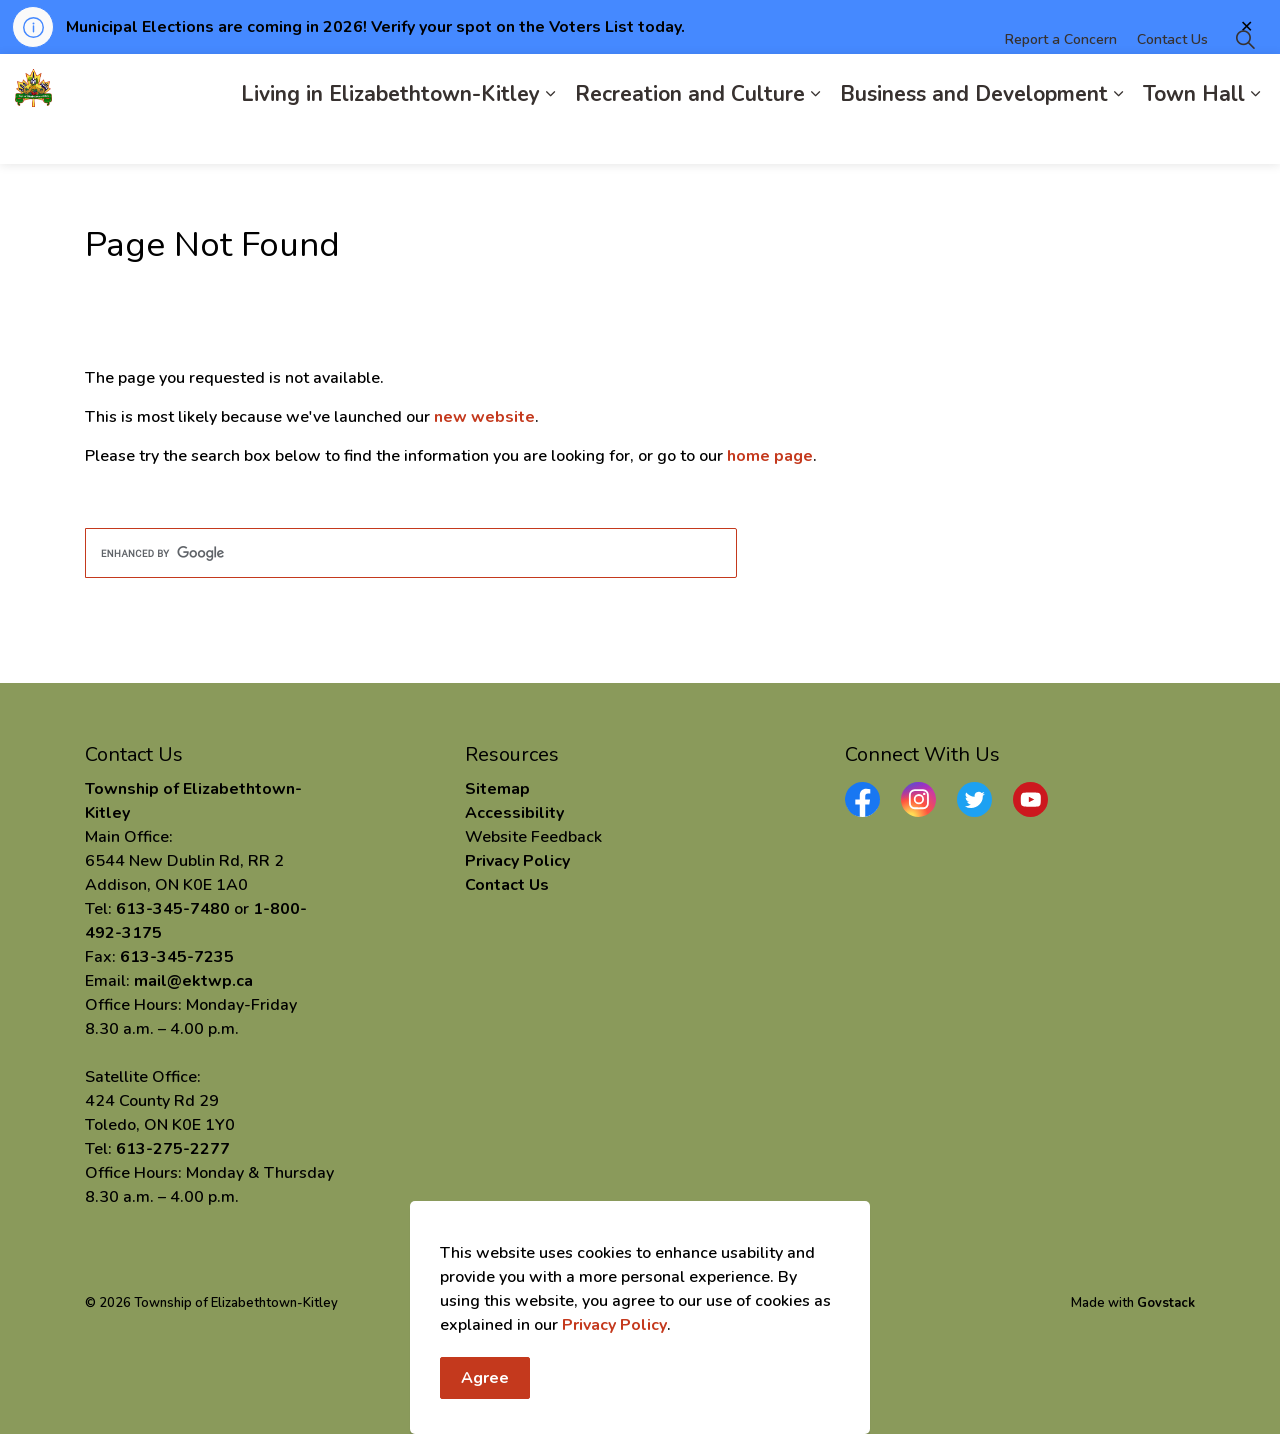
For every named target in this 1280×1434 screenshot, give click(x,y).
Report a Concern (1061, 81)
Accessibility (514, 813)
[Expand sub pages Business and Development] (1118, 136)
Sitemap (497, 789)
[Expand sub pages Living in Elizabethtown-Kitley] (550, 136)
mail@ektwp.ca (193, 981)
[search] (411, 553)
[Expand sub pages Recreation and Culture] (815, 136)
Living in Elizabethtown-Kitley (390, 136)
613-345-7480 (173, 909)
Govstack (1166, 1303)
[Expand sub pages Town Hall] (1255, 136)
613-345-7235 (177, 957)
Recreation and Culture (690, 136)
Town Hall (1194, 136)
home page (770, 456)
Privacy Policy (614, 1328)
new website (484, 417)
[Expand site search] (1245, 81)
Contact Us (1172, 81)
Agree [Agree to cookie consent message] (485, 1381)
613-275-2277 (173, 1149)
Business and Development (974, 136)
